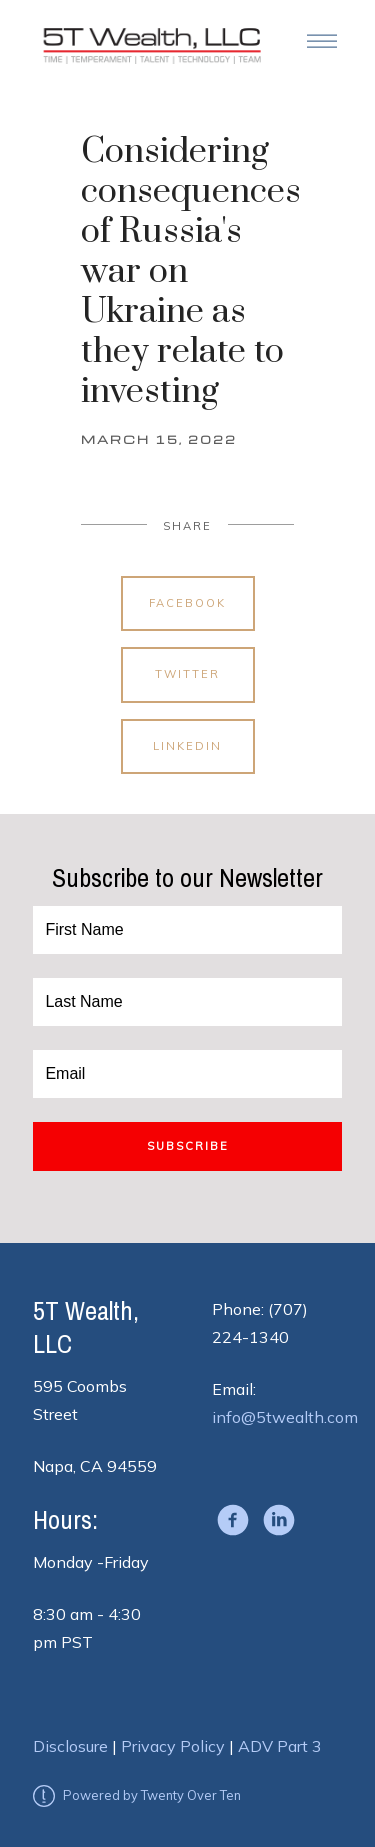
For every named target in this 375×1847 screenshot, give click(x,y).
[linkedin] (279, 1520)
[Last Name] (187, 1002)
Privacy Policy (173, 1746)
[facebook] (233, 1520)
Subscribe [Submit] (188, 1146)
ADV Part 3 (280, 1746)
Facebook (187, 603)
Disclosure (70, 1746)
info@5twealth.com (285, 1417)
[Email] (187, 1074)
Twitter (187, 674)
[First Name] (187, 930)
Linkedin (187, 746)
